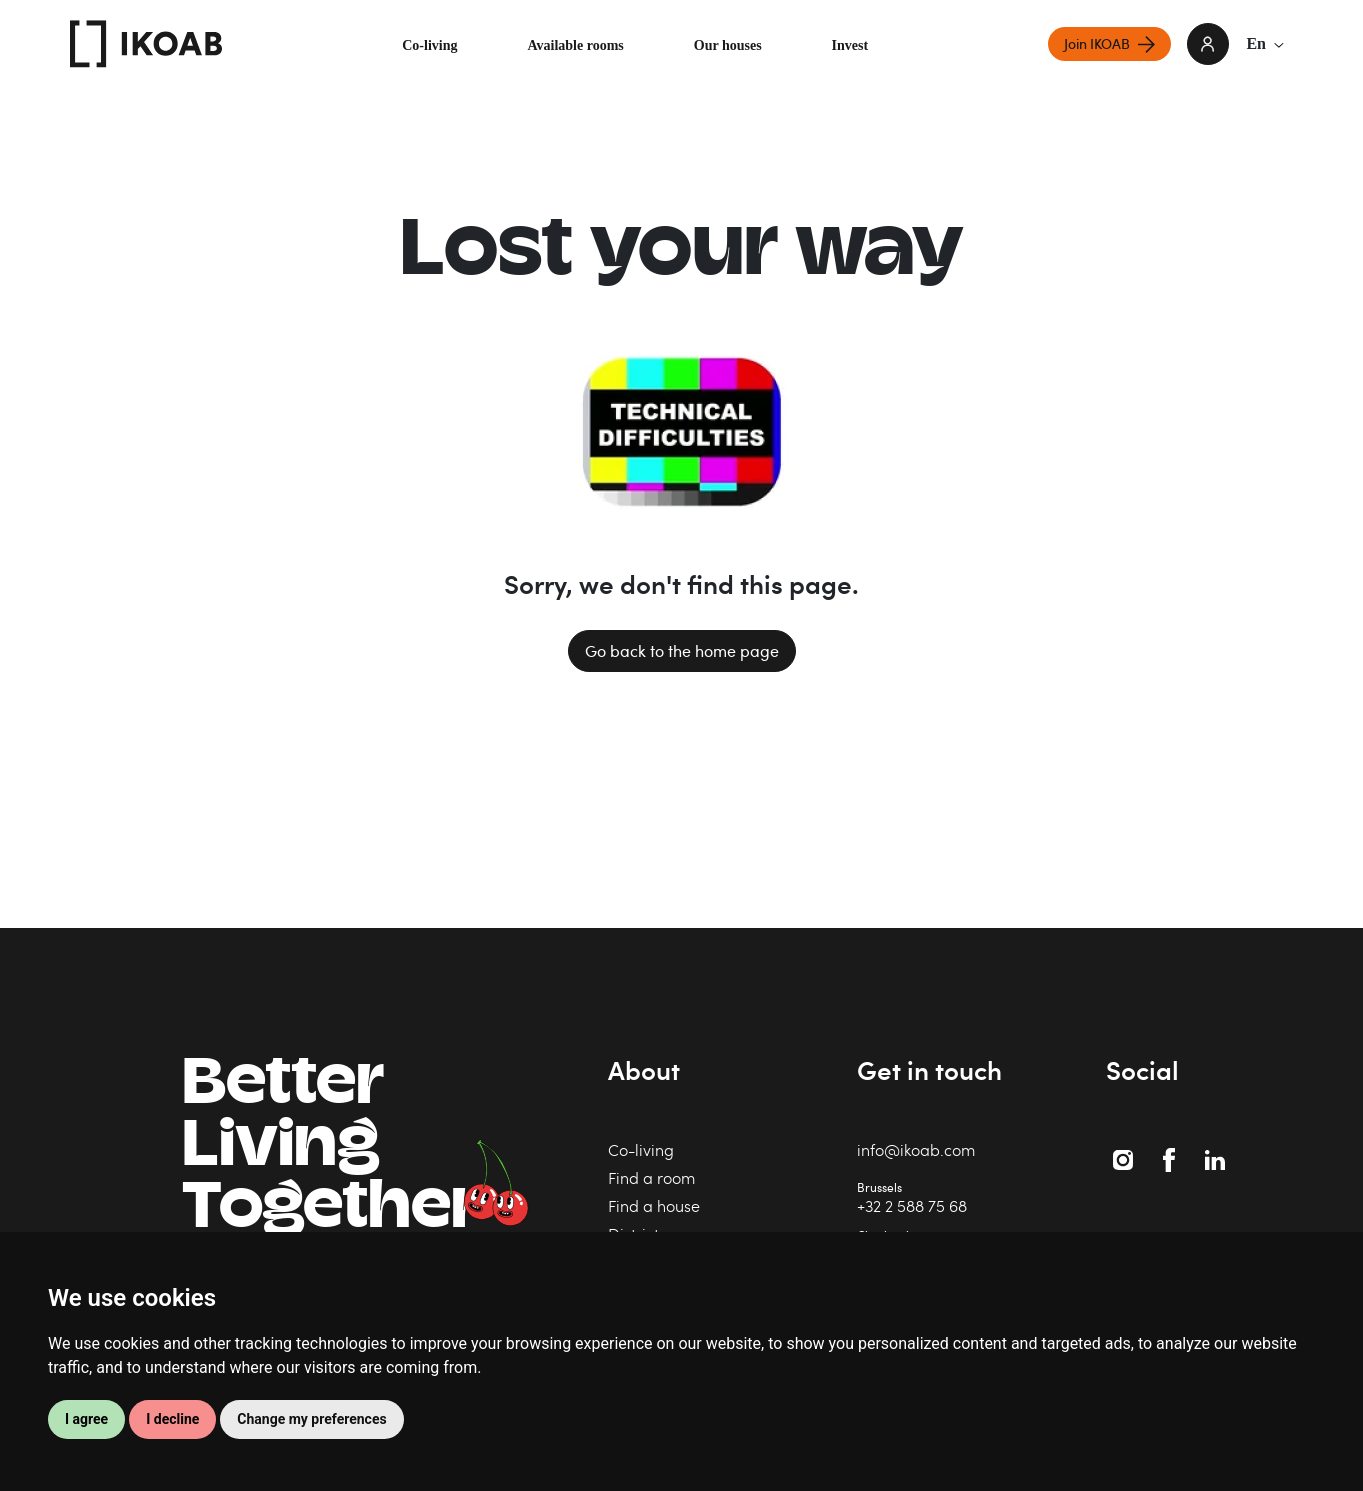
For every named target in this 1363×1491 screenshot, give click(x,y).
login (1208, 44)
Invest (850, 45)
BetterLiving (330, 1149)
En (1265, 43)
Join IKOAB (1097, 43)
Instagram (1125, 1149)
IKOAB (146, 44)
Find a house (654, 1205)
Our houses (728, 45)
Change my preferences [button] (311, 1419)
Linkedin (1217, 1149)
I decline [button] (172, 1419)
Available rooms (575, 45)
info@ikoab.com (916, 1149)
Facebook (1172, 1149)
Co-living (429, 45)
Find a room (651, 1177)
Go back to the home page (682, 651)
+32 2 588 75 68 (912, 1205)
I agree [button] (86, 1419)
